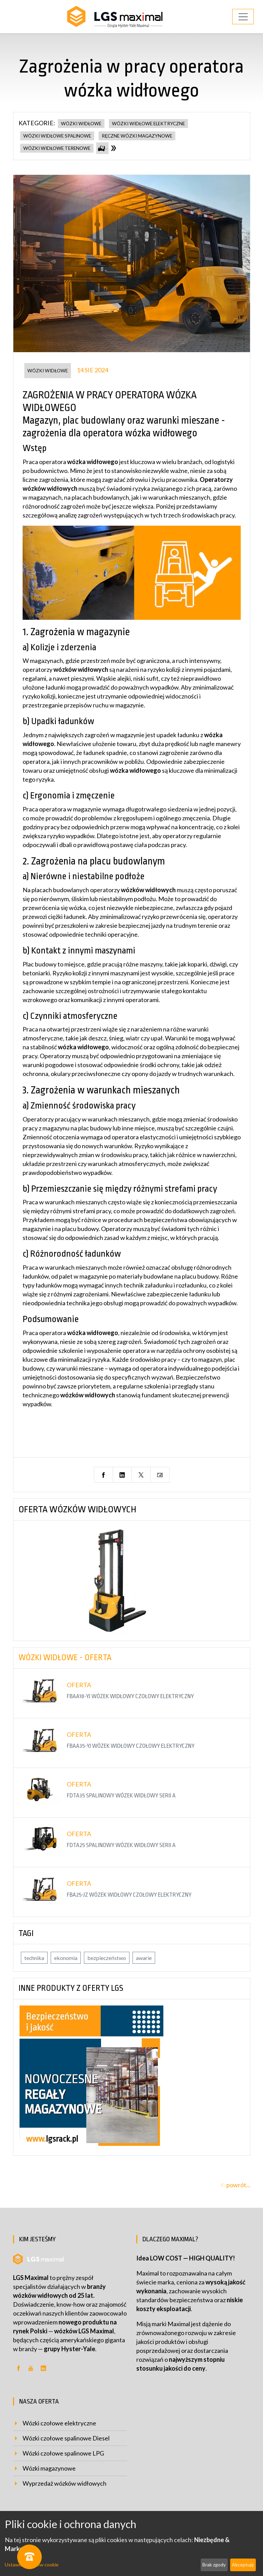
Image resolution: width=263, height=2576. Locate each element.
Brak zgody (214, 2564)
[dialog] (131, 2543)
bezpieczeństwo (106, 1958)
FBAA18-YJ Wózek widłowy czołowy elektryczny (130, 1696)
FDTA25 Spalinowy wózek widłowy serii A (121, 1845)
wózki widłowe (81, 123)
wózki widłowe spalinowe (57, 136)
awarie (144, 1958)
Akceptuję (243, 2564)
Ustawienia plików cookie (32, 2564)
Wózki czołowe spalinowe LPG (63, 2453)
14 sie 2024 (92, 370)
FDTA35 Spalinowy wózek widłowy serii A (121, 1795)
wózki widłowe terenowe (56, 148)
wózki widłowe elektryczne (148, 123)
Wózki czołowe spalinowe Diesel (66, 2438)
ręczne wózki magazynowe (137, 136)
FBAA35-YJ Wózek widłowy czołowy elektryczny (131, 1746)
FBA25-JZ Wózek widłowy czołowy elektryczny (129, 1895)
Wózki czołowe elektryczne (59, 2423)
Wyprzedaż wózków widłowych (65, 2483)
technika (34, 1958)
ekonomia (65, 1958)
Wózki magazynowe (49, 2468)
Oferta (79, 1685)
